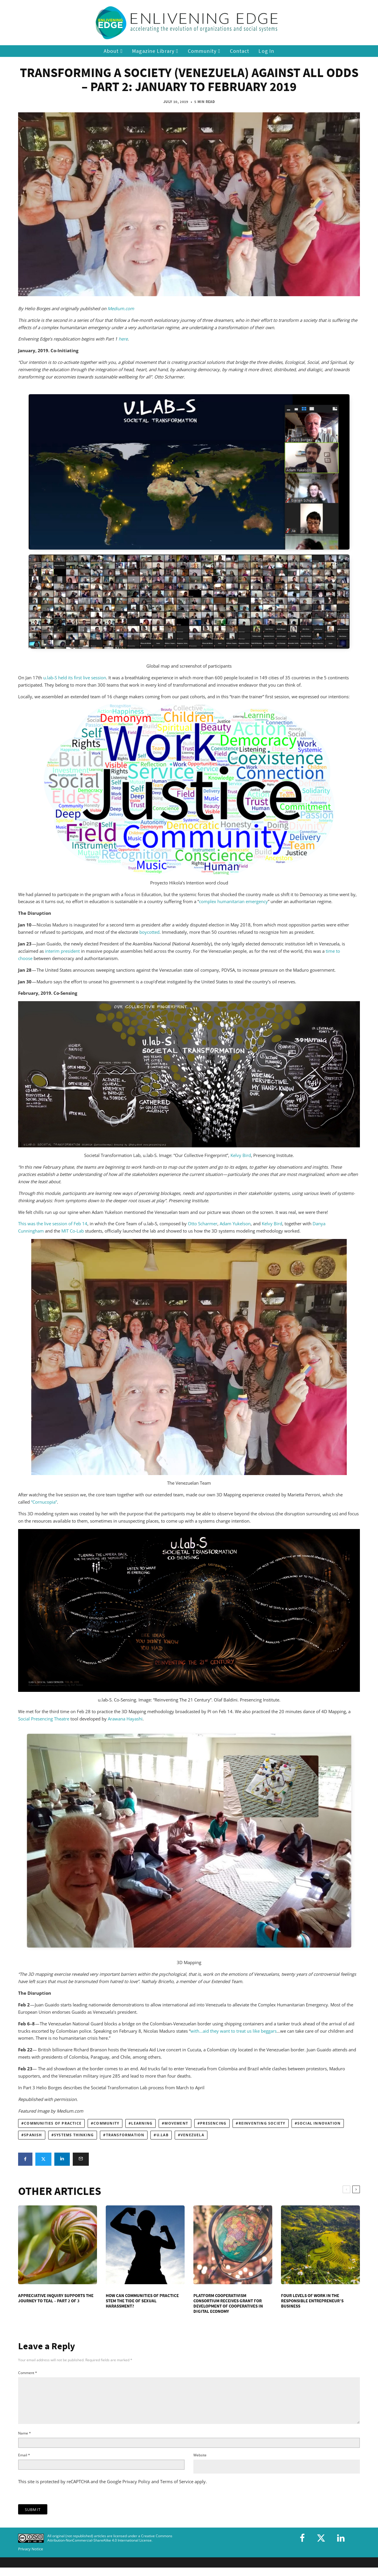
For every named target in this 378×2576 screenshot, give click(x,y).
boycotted (149, 932)
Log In (266, 51)
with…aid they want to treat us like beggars (233, 2031)
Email (24, 2462)
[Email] (81, 2159)
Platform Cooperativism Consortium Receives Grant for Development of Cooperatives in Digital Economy (228, 2303)
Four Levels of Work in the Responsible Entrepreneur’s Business (312, 2301)
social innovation (319, 2123)
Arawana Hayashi (125, 1719)
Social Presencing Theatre (43, 1719)
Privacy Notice (30, 2556)
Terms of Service (176, 2488)
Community (204, 51)
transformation (125, 2134)
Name (24, 2440)
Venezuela (192, 2134)
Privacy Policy (136, 2488)
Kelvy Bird (240, 1155)
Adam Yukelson (235, 1223)
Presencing (213, 2123)
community (106, 2123)
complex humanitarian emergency (233, 901)
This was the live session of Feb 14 (52, 1223)
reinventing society (262, 2123)
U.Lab (163, 2134)
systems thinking (74, 2134)
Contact (239, 51)
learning (141, 2123)
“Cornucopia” (44, 1502)
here (123, 339)
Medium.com (120, 308)
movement (176, 2123)
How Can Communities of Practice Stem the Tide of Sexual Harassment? (142, 2301)
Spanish (33, 2134)
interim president (62, 951)
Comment (27, 2372)
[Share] (25, 2159)
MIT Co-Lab (72, 1231)
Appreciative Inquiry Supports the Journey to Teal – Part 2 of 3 (55, 2298)
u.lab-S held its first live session (74, 677)
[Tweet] (43, 2159)
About (113, 51)
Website (200, 2462)
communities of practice (53, 2123)
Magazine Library (155, 51)
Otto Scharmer (202, 1223)
